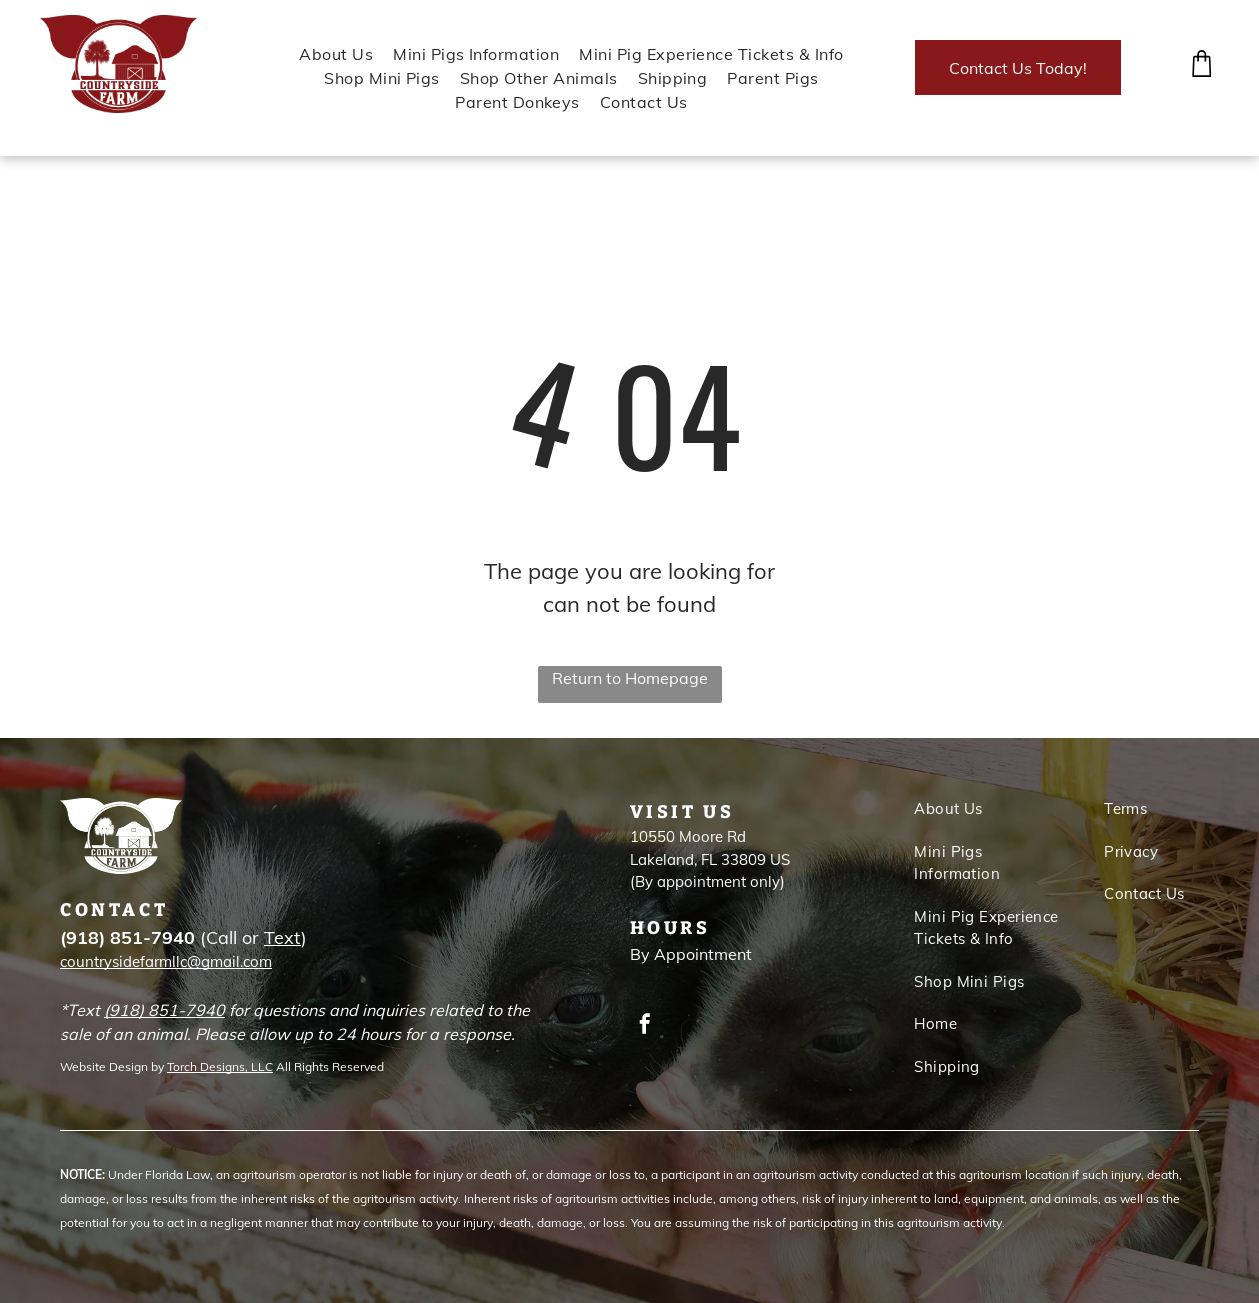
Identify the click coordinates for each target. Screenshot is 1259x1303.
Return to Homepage (630, 678)
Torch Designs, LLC (220, 1066)
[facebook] (645, 1026)
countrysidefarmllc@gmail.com (166, 961)
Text (282, 937)
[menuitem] (326, 54)
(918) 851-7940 (164, 1010)
